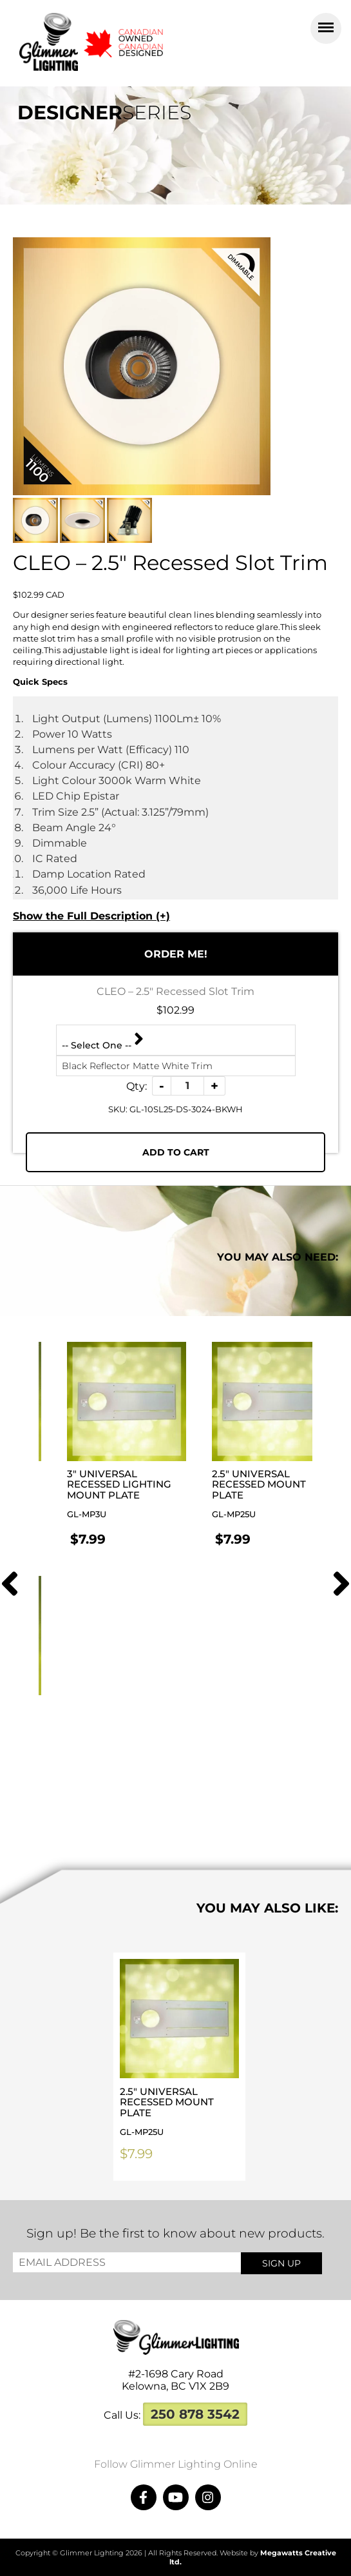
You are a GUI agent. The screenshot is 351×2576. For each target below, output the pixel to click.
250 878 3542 (195, 2414)
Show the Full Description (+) (91, 916)
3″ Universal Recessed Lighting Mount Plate (126, 1494)
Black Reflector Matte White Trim (137, 1066)
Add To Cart (175, 1152)
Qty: (136, 1085)
